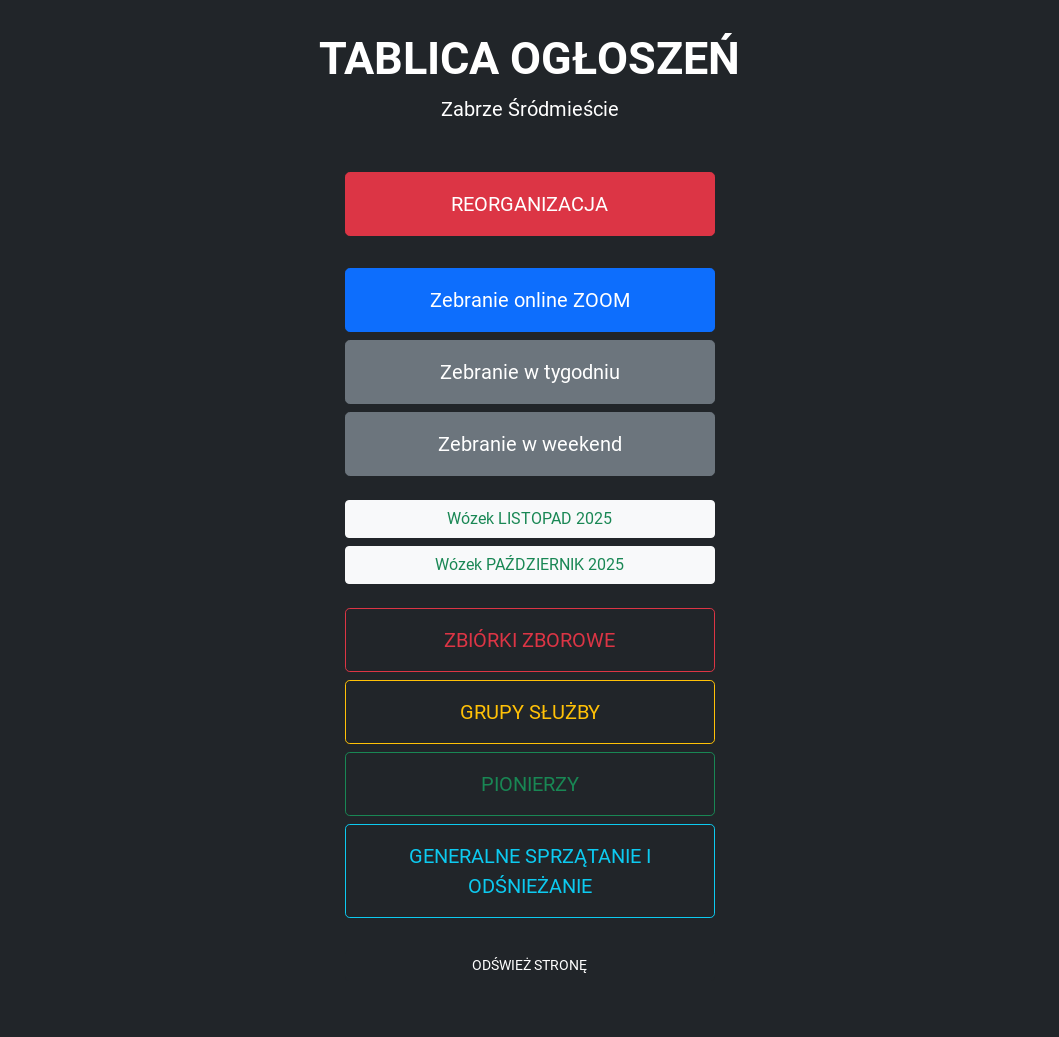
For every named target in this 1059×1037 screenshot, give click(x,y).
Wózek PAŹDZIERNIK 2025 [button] (529, 564)
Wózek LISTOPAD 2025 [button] (529, 518)
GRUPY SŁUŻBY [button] (530, 712)
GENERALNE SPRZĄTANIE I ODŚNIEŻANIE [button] (530, 871)
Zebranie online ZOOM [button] (530, 300)
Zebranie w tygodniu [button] (530, 372)
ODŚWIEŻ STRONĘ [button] (529, 965)
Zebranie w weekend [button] (530, 444)
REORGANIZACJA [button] (529, 204)
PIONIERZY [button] (530, 784)
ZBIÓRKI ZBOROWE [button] (529, 640)
